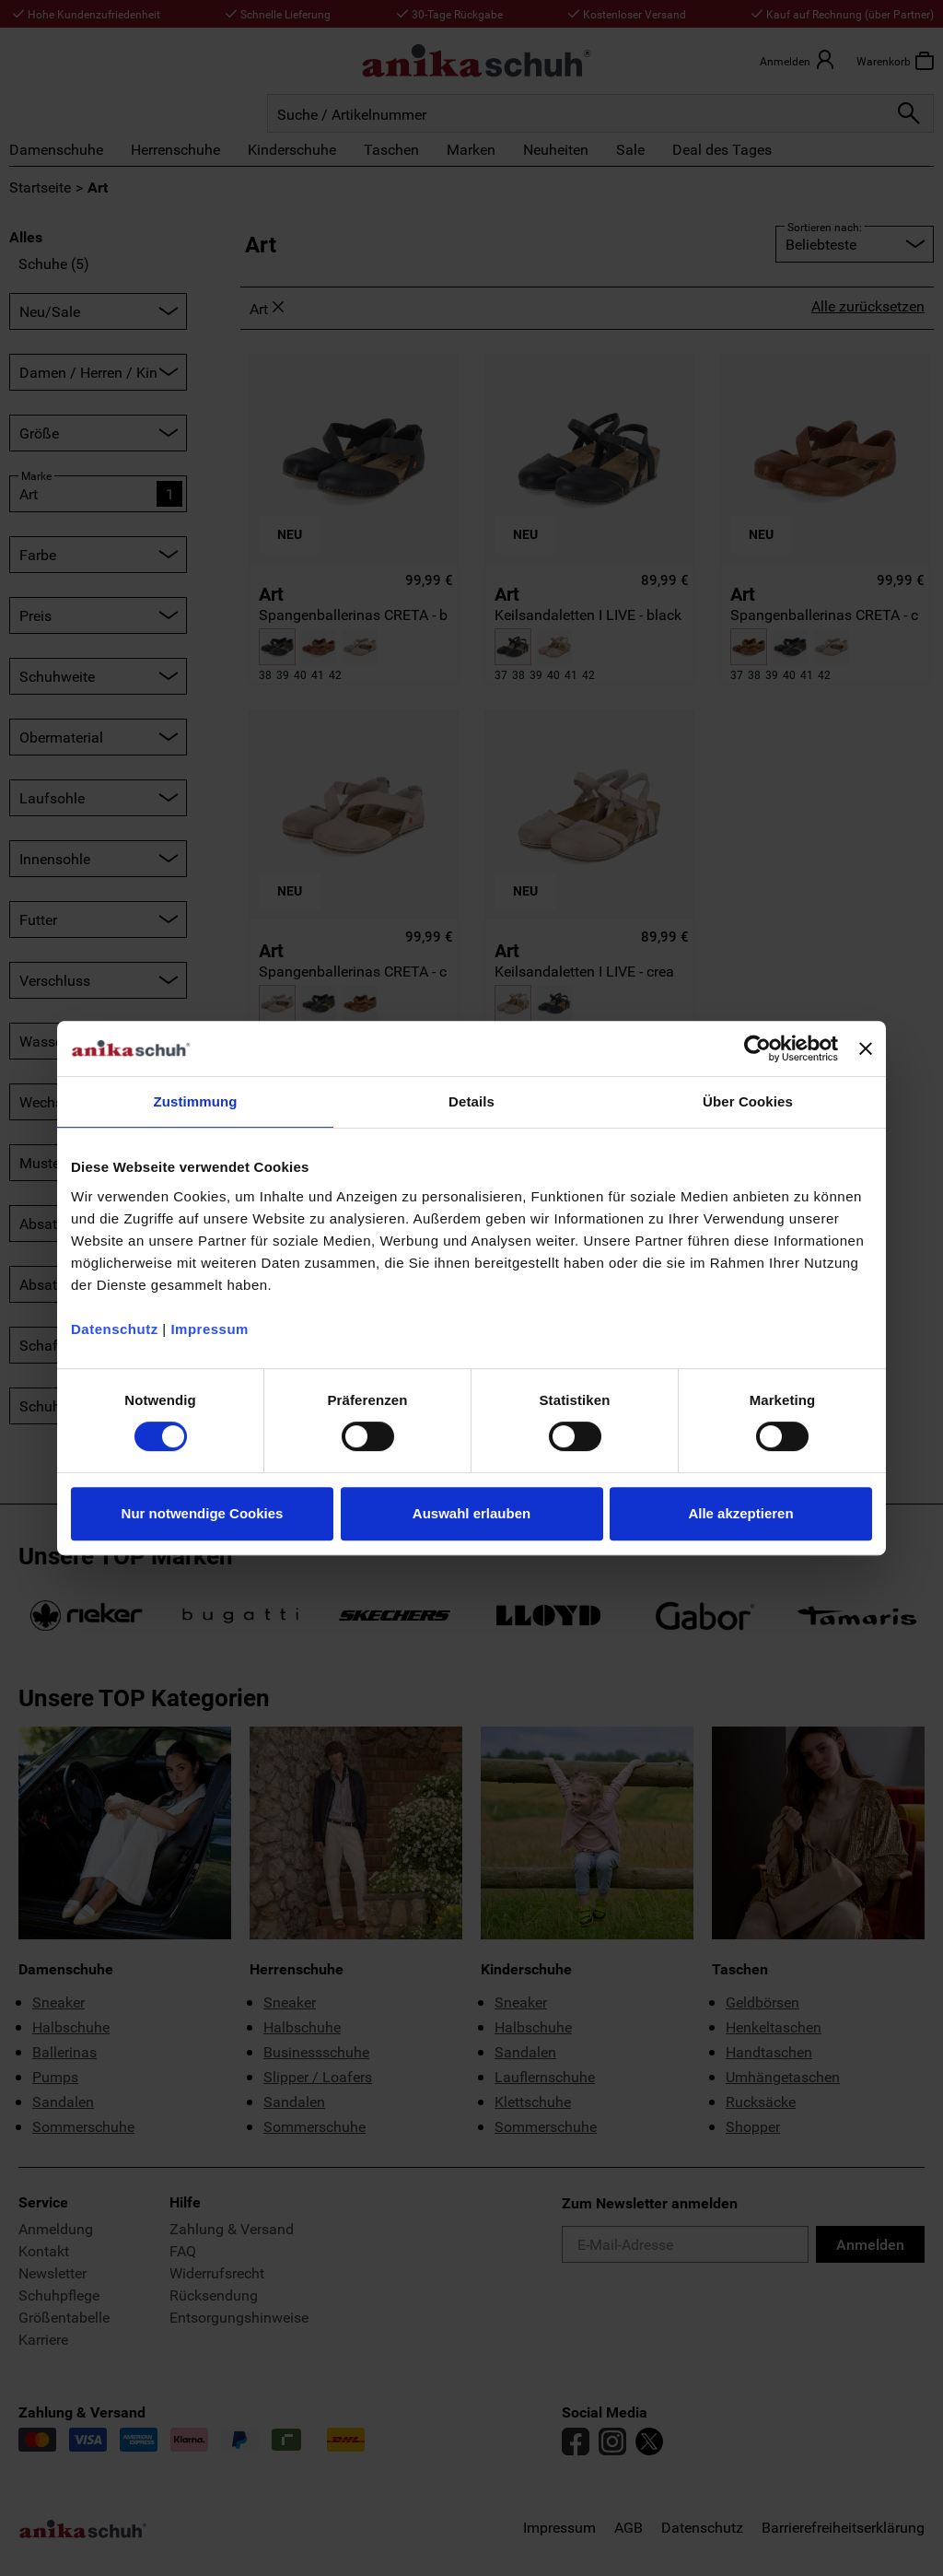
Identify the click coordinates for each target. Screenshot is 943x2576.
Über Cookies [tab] (748, 1101)
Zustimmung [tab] (196, 1101)
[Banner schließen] (865, 1048)
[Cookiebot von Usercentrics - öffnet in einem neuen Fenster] (757, 1048)
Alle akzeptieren (740, 1513)
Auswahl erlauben (471, 1513)
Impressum (209, 1329)
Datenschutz (114, 1329)
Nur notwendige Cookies (203, 1513)
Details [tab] (471, 1101)
